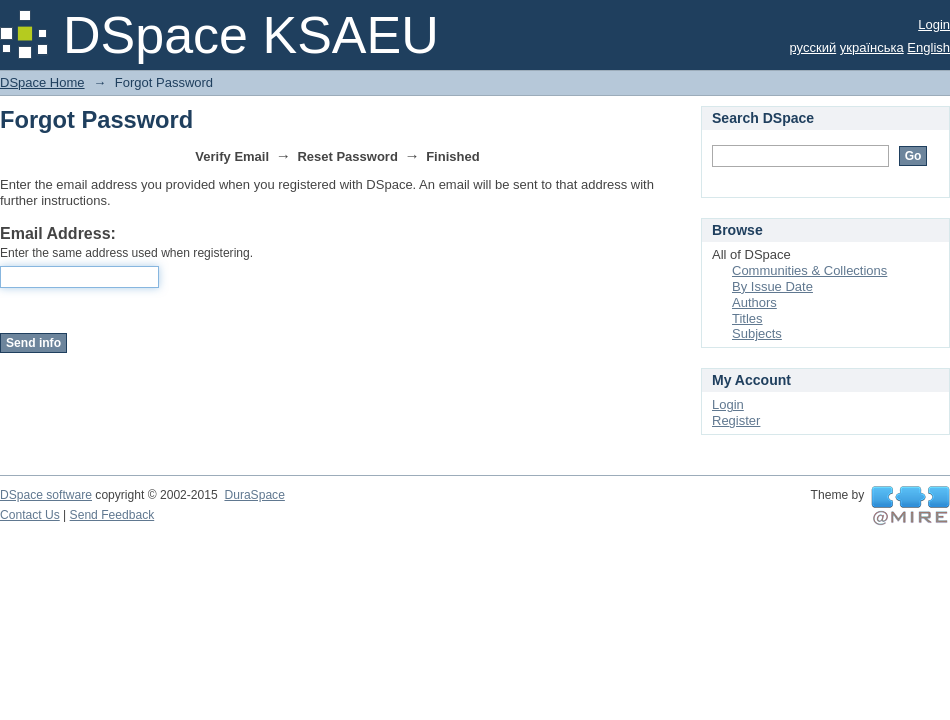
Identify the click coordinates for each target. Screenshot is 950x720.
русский (813, 47)
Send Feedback (112, 515)
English (928, 47)
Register (736, 420)
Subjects (757, 333)
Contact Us (30, 515)
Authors (754, 302)
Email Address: (58, 233)
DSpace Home (42, 82)
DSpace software (46, 495)
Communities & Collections (809, 270)
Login (934, 24)
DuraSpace (254, 495)
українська (872, 47)
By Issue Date (772, 286)
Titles (747, 318)
